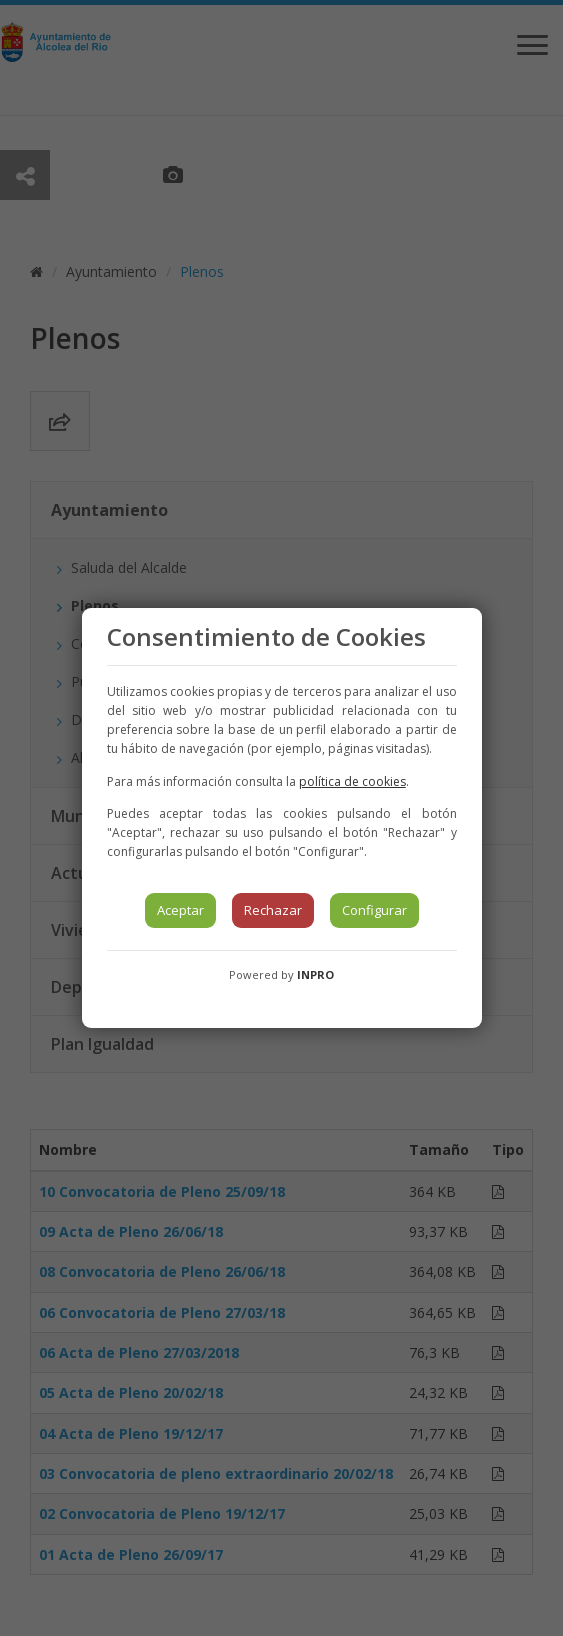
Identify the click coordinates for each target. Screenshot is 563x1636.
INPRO (315, 974)
